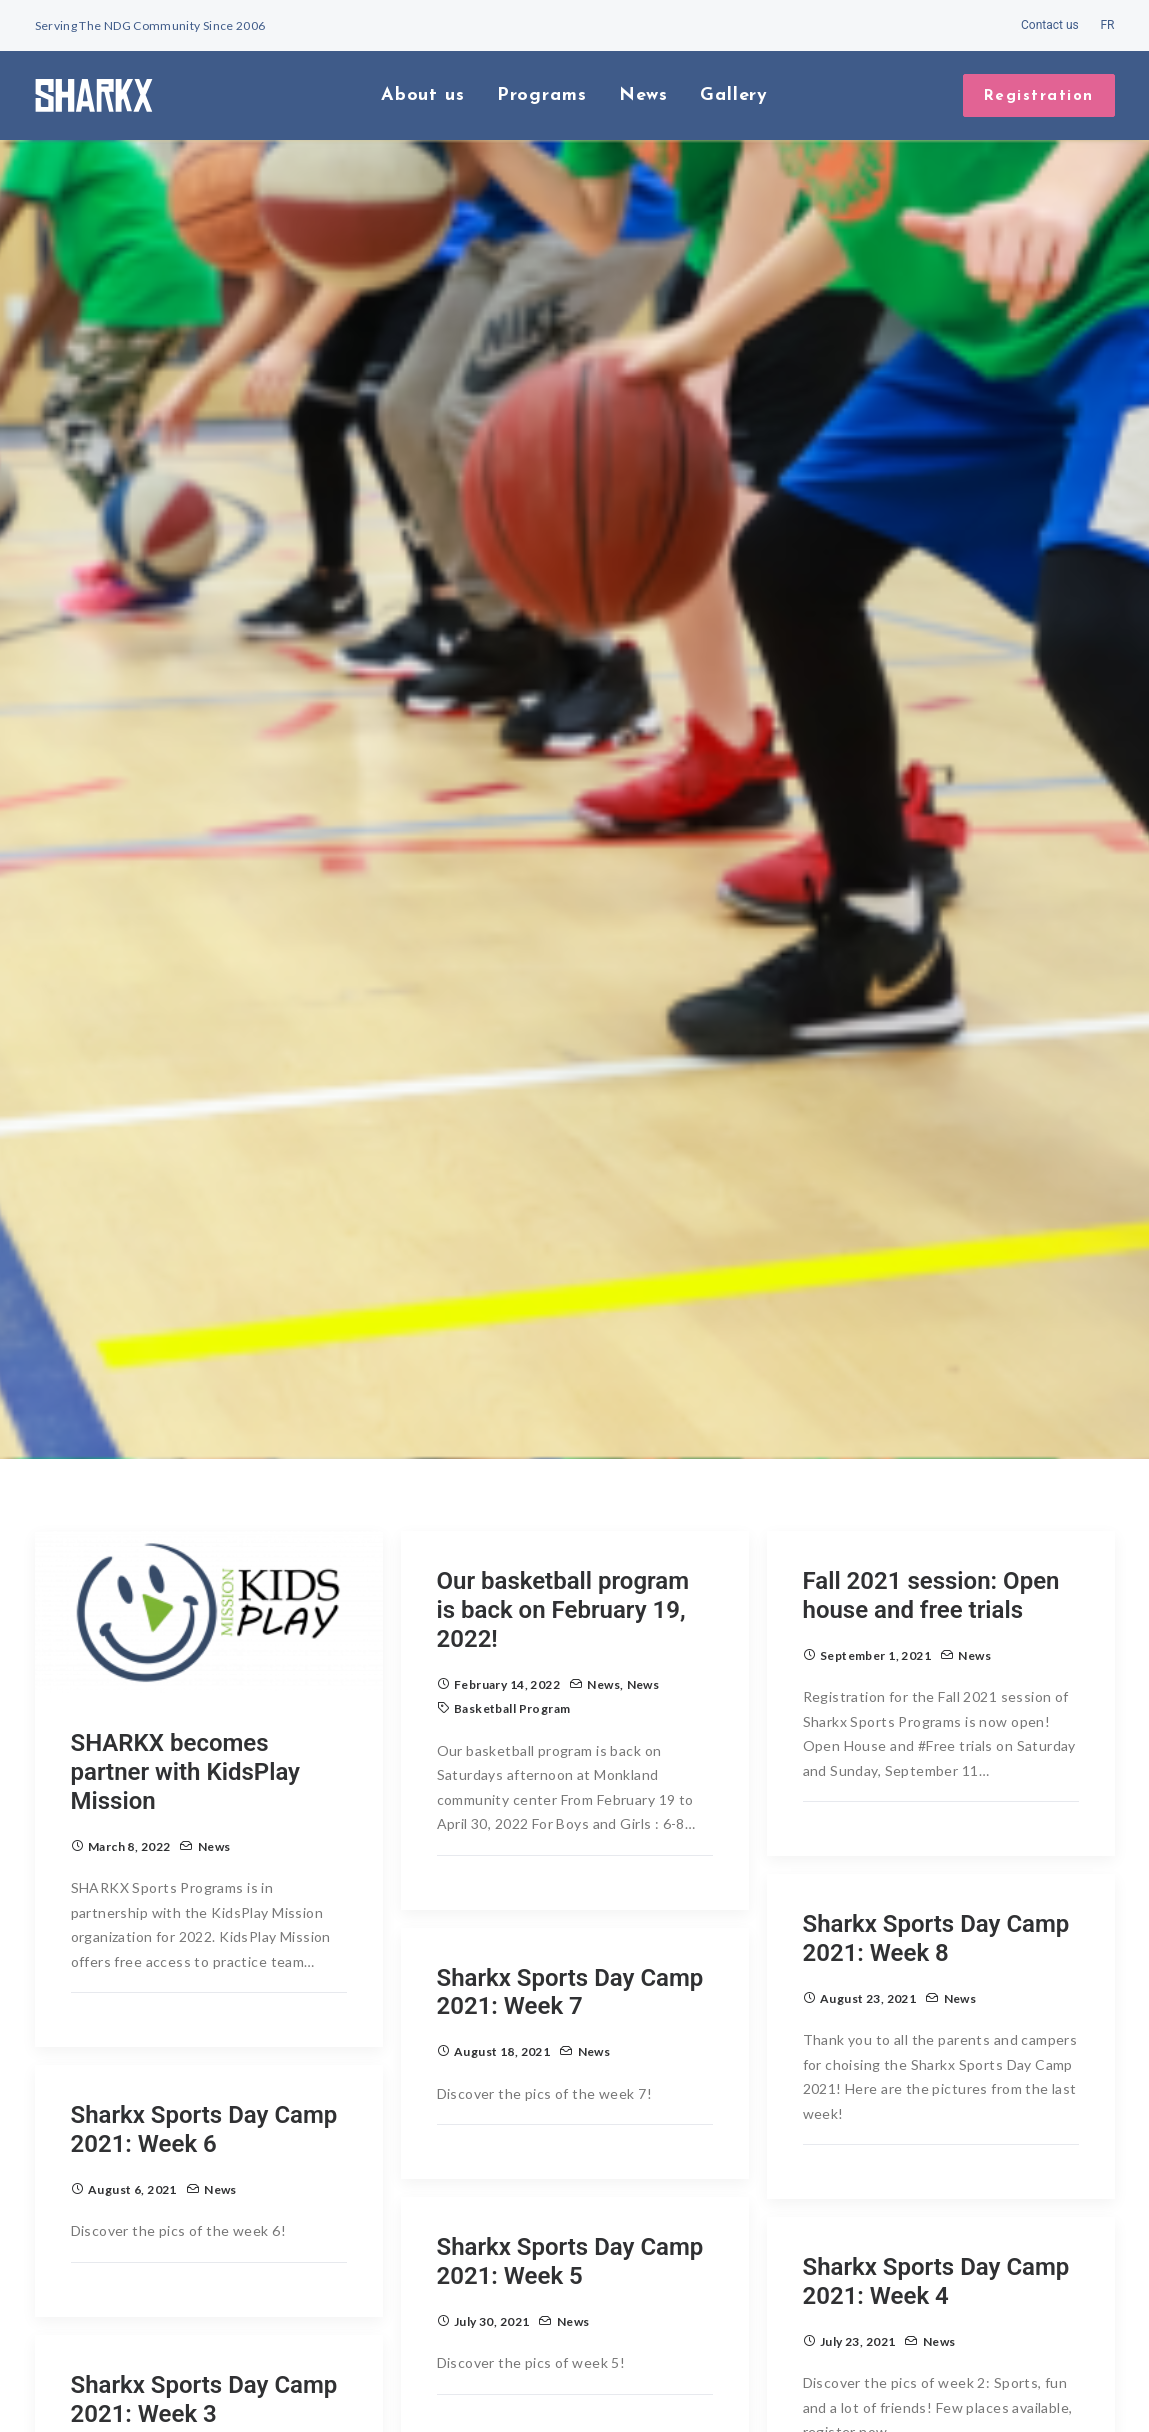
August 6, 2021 (132, 2112)
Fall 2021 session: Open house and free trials (931, 1518)
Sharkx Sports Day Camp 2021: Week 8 (936, 1861)
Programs (542, 95)
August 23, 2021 (868, 1921)
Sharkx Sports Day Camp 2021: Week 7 (570, 1914)
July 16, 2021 (125, 2381)
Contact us (1050, 25)
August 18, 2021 (502, 1974)
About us (423, 95)
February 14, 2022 (507, 1606)
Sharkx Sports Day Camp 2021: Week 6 (204, 2052)
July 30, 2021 (491, 2244)
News (644, 95)
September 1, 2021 (875, 1578)
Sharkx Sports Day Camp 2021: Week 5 (570, 2184)
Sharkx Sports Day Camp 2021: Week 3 (204, 2322)
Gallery (734, 95)
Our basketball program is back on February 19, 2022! (563, 1533)
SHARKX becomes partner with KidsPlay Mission (186, 1695)
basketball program (512, 1631)
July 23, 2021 (857, 2264)
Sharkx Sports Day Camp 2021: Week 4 (936, 2204)
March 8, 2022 (129, 1769)
